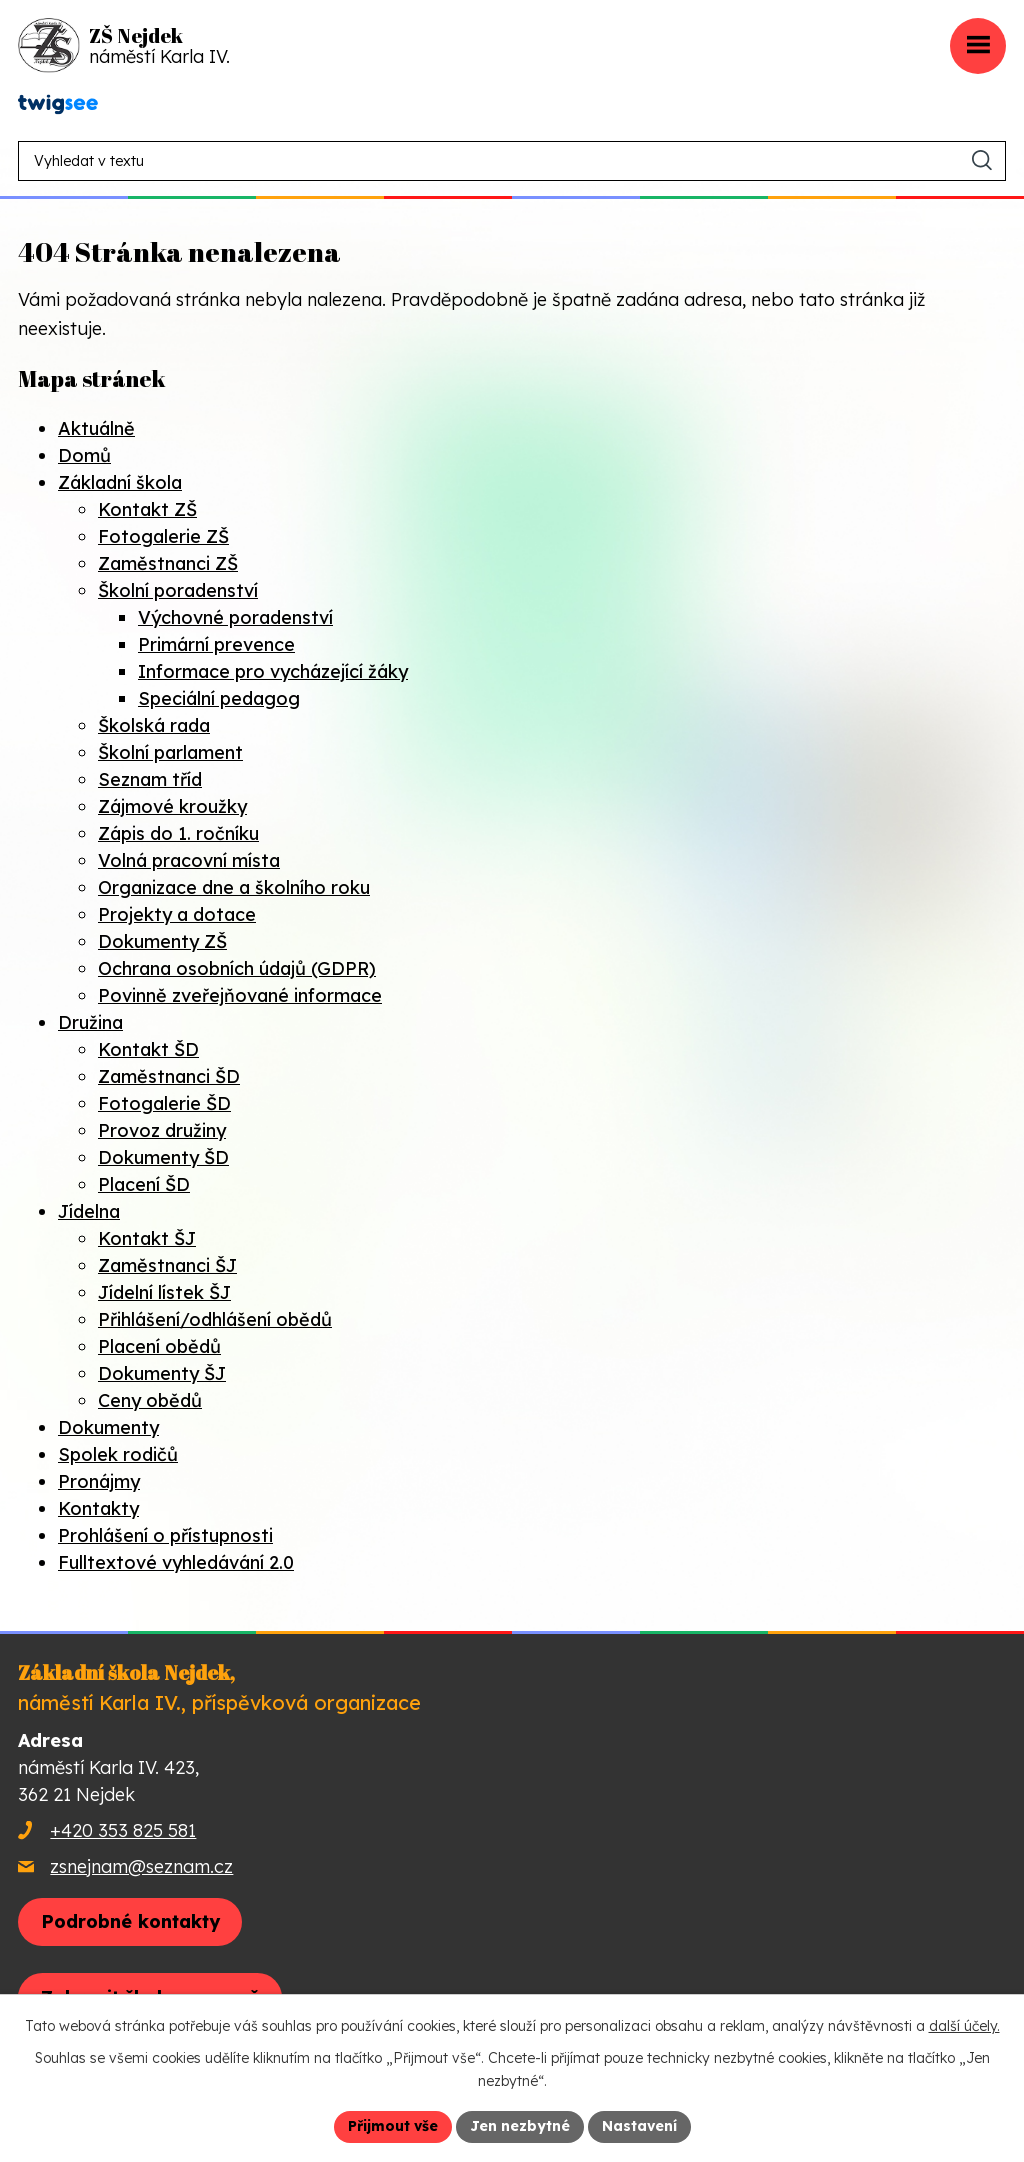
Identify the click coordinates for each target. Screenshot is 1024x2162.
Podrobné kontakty (130, 1921)
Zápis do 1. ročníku (178, 833)
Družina (90, 1022)
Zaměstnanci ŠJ (167, 1265)
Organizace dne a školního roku (234, 887)
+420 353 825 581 (123, 1830)
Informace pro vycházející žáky (273, 671)
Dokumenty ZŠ (162, 941)
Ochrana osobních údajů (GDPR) (237, 968)
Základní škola (120, 482)
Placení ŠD (144, 1184)
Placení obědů (159, 1346)
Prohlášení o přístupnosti (165, 1535)
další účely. (964, 2026)
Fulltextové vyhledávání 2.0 (176, 1562)
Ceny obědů (150, 1400)
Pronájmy (99, 1481)
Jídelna (89, 1211)
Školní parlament (170, 752)
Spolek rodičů (118, 1454)
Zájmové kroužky (172, 806)
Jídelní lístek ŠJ (164, 1292)
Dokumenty (108, 1427)
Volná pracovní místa (189, 860)
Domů (84, 455)
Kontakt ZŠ (147, 509)
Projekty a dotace (177, 914)
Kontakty (98, 1508)
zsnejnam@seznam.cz (141, 1866)
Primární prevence (216, 644)
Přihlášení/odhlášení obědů (215, 1319)
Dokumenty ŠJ (162, 1373)
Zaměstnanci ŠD (169, 1076)
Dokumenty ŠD (163, 1157)
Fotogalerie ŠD (164, 1103)
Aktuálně (96, 428)
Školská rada (154, 725)
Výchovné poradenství (235, 617)
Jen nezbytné (520, 2126)
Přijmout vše (393, 2126)
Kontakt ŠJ (147, 1238)
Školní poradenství (178, 590)
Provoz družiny (162, 1130)
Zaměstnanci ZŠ (168, 563)
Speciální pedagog (219, 698)
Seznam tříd (150, 779)
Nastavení (639, 2126)
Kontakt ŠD (148, 1049)
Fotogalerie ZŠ (163, 536)
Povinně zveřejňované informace (240, 995)
